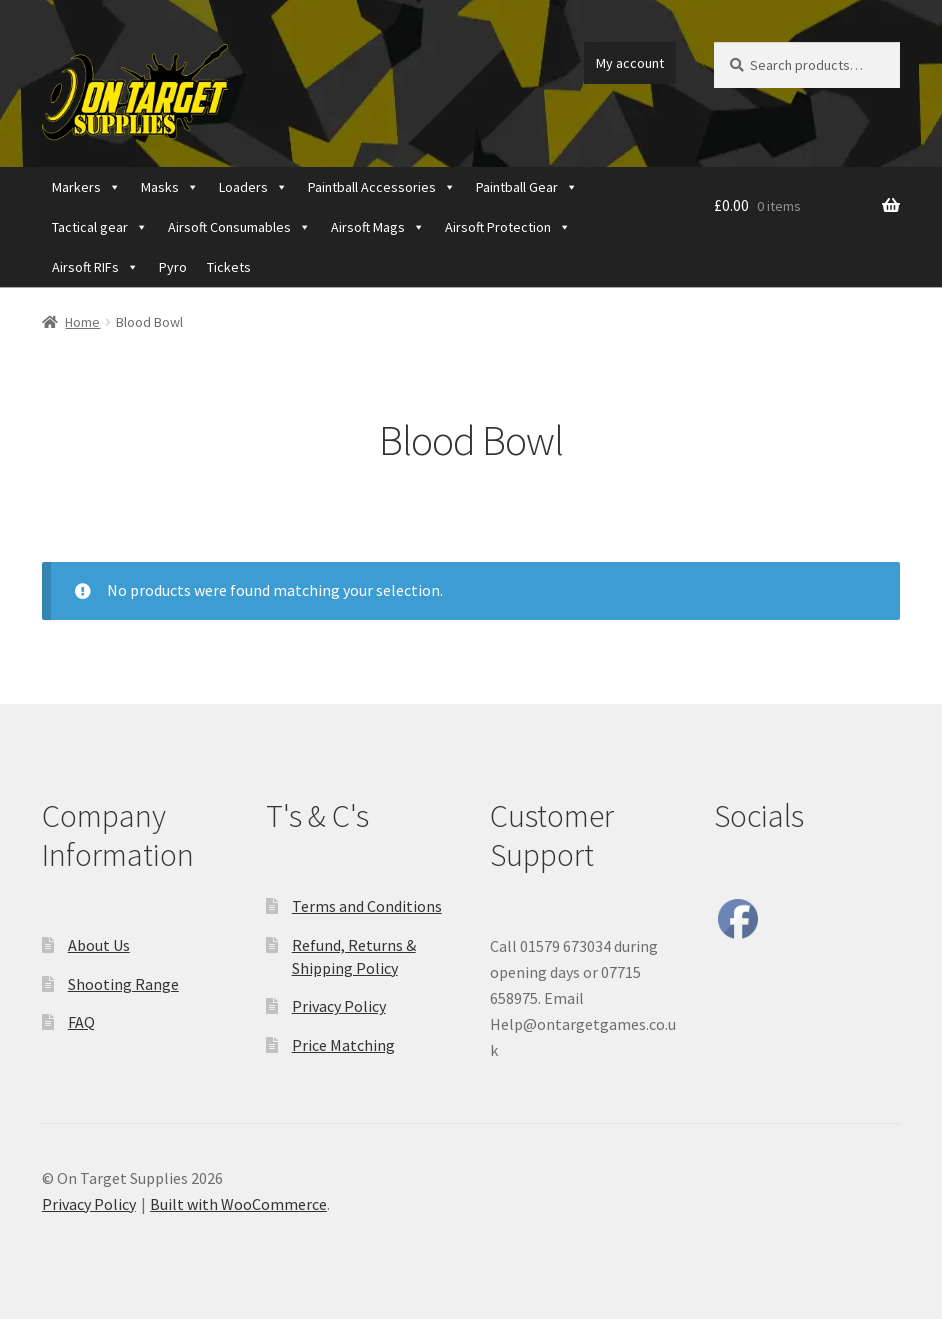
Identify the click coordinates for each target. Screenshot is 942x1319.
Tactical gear (100, 227)
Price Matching (343, 1045)
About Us (99, 945)
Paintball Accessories (382, 187)
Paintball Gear (527, 187)
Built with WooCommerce (238, 1204)
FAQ (81, 1022)
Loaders (253, 187)
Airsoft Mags (378, 227)
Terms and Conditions (367, 906)
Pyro (173, 267)
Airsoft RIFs (95, 267)
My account (630, 63)
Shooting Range (123, 984)
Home (82, 322)
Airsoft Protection (508, 227)
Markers (86, 187)
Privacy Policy (339, 1006)
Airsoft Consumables (239, 227)
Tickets (229, 267)
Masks (170, 187)
